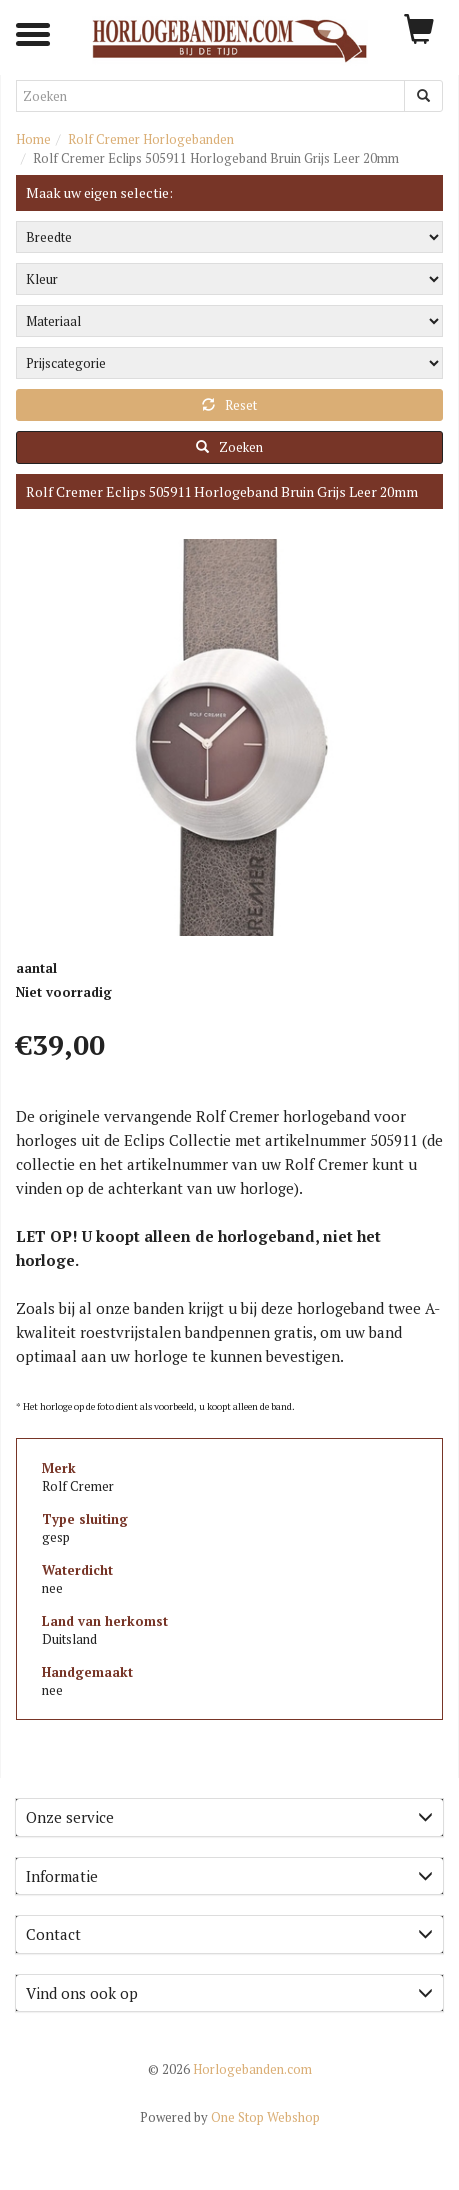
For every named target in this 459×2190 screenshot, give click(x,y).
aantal (36, 968)
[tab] (229, 1817)
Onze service (229, 1817)
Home (33, 139)
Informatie (229, 1876)
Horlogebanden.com (230, 2069)
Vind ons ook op (229, 1993)
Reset (229, 405)
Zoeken (229, 447)
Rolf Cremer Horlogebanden (151, 139)
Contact (229, 1934)
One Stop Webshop (230, 2117)
